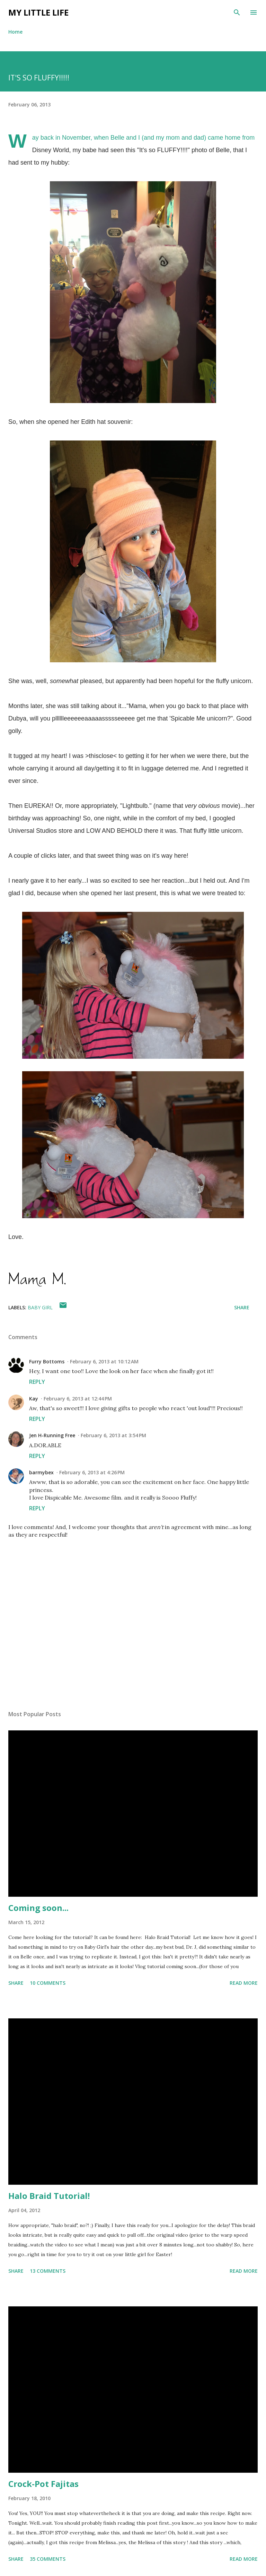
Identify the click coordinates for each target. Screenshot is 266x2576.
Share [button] (241, 1307)
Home (15, 31)
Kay (33, 1398)
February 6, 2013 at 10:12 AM (104, 1361)
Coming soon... (38, 1907)
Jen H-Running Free (52, 1435)
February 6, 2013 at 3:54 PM (113, 1435)
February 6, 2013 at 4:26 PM (92, 1472)
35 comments (47, 2559)
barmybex (41, 1472)
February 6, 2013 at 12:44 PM (78, 1398)
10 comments (47, 1983)
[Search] (237, 12)
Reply (37, 1382)
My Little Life (38, 12)
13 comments (47, 2271)
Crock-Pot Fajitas (43, 2483)
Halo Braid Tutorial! (49, 2195)
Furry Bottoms (46, 1361)
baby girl (40, 1307)
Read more (244, 1983)
